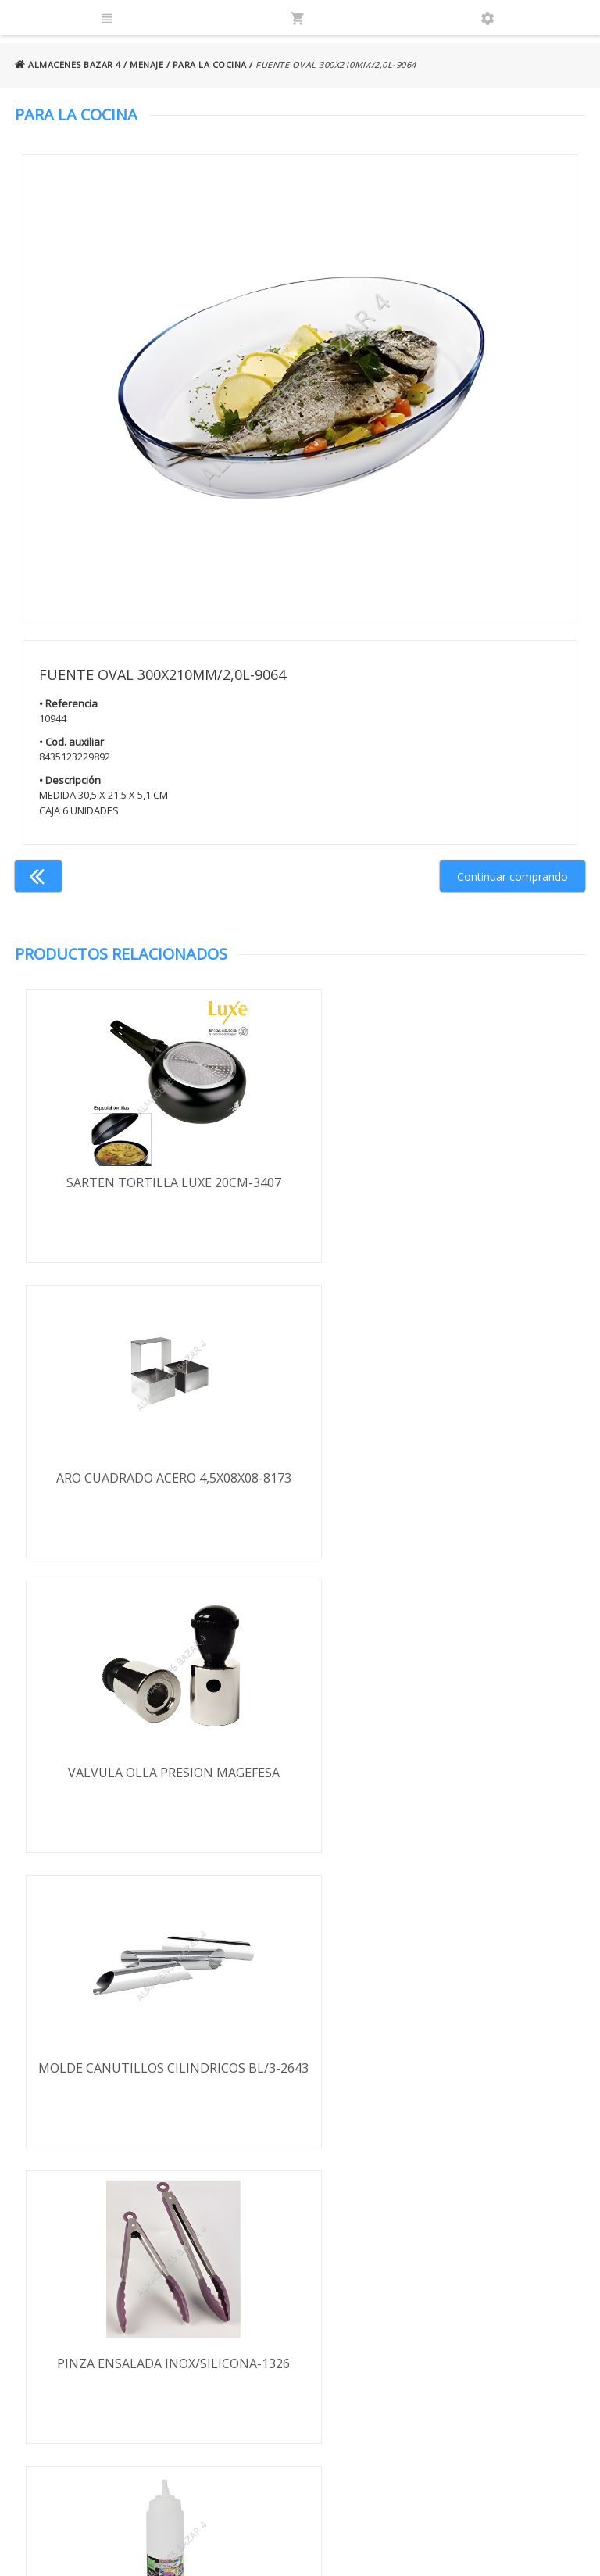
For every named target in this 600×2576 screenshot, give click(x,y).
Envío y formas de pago (105, 2293)
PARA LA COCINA (210, 64)
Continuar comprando (512, 876)
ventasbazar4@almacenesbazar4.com (498, 2363)
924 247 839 (456, 2341)
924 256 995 (456, 2318)
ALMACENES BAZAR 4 (68, 64)
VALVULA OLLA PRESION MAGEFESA (157, 1479)
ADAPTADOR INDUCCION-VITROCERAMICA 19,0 (442, 2082)
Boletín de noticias (299, 2402)
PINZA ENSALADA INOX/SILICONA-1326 (157, 1776)
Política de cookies (92, 2361)
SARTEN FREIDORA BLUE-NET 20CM (157, 2073)
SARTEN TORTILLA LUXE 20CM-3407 (157, 1182)
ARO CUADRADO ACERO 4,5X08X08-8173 (442, 1182)
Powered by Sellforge (480, 2549)
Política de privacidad (98, 2316)
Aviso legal (71, 2338)
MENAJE (146, 64)
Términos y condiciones (105, 2270)
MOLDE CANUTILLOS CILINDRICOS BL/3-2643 (442, 1488)
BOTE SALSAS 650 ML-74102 (442, 1776)
